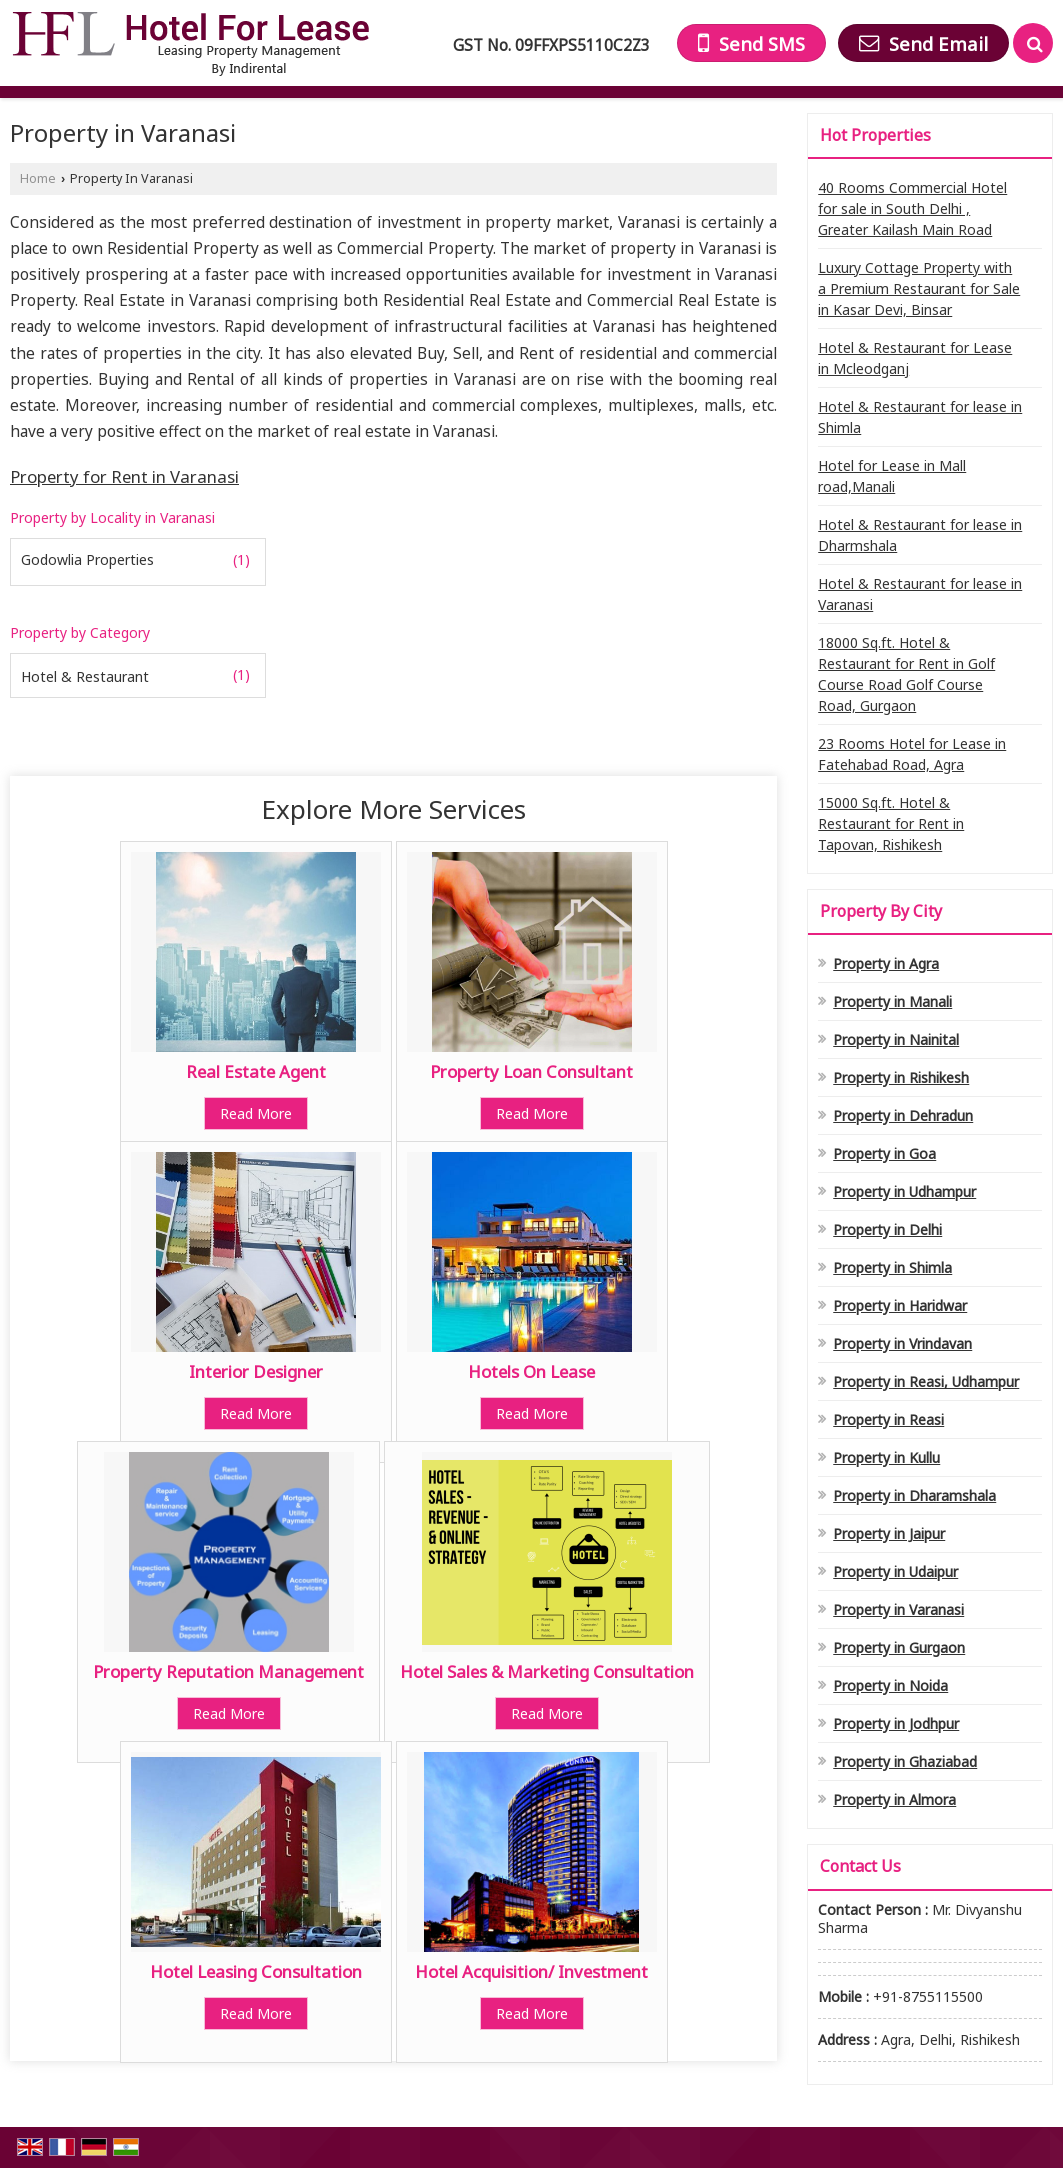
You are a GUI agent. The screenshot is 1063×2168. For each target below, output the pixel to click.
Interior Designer (256, 1371)
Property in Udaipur (895, 1571)
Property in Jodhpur (896, 1723)
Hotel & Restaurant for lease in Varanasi (920, 594)
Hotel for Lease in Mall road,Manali (892, 476)
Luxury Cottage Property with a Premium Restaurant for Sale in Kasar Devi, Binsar (919, 288)
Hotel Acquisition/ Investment (531, 1971)
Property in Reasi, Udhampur (926, 1381)
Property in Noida (890, 1685)
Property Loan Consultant (531, 1071)
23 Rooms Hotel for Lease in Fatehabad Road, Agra (912, 754)
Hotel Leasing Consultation (256, 1971)
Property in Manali (892, 1001)
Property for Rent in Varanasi (124, 476)
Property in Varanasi (898, 1609)
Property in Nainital (896, 1039)
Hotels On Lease (531, 1371)
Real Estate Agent (256, 1071)
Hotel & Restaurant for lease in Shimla (920, 417)
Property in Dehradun (903, 1115)
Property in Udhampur (904, 1191)
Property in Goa (884, 1153)
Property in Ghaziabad (905, 1761)
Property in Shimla (892, 1267)
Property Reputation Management (228, 1671)
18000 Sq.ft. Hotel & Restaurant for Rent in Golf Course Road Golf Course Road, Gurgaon (906, 674)
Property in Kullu (886, 1457)
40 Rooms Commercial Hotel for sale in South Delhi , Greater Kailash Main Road (912, 208)
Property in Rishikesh (901, 1077)
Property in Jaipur (889, 1533)
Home (38, 178)
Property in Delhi (887, 1229)
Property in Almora (894, 1799)
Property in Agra (886, 963)
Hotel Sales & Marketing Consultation (547, 1671)
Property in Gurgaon (899, 1647)
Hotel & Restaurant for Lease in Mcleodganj (915, 358)
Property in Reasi (888, 1419)
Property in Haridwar (900, 1305)
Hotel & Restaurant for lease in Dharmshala (920, 535)
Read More (256, 1113)
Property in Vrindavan (902, 1343)
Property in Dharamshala (914, 1495)
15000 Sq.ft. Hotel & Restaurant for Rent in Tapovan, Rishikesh (891, 823)
